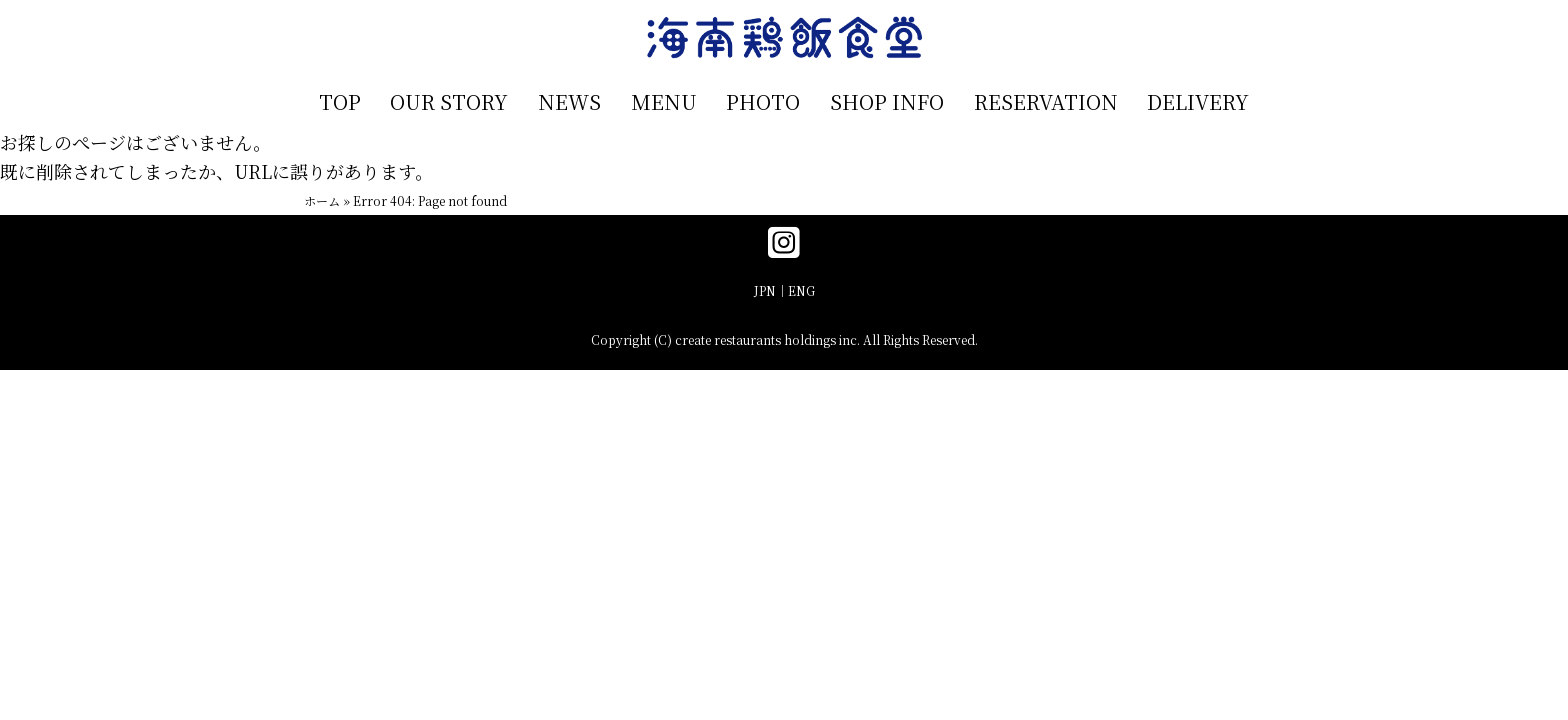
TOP (340, 101)
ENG (801, 290)
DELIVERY (1198, 101)
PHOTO (763, 101)
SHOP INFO (887, 101)
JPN (765, 290)
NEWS (569, 101)
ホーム (322, 200)
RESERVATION (1046, 101)
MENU (664, 101)
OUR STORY (449, 101)
